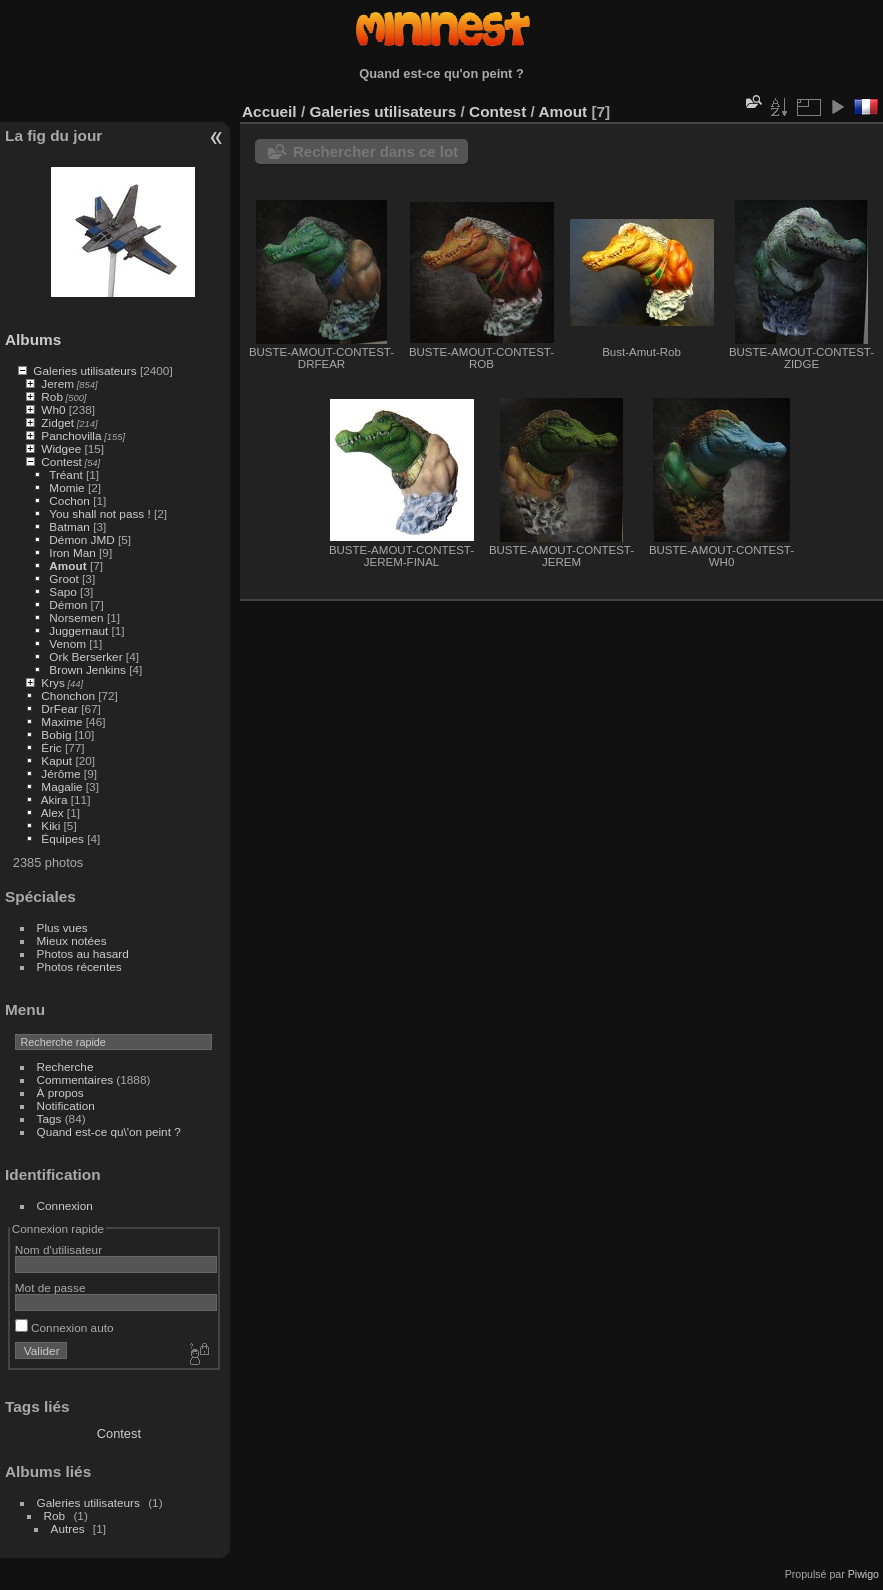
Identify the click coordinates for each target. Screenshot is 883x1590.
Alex (52, 812)
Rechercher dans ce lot (375, 151)
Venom (67, 643)
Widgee (61, 448)
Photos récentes (79, 966)
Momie (66, 487)
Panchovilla (71, 435)
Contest (61, 461)
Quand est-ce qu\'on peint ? (109, 1131)
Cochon (69, 500)
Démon (68, 604)
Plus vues (62, 927)
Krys (53, 682)
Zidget (57, 422)
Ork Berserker (85, 656)
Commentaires (75, 1079)
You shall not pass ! (101, 513)
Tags (49, 1118)
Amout (67, 565)
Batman (69, 526)
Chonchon (68, 695)
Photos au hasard (83, 953)
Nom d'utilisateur (58, 1249)
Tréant (66, 474)
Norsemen (76, 617)
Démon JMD (81, 539)
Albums (33, 339)
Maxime (61, 721)
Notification (66, 1105)
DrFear (59, 708)
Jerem (57, 383)
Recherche (65, 1066)
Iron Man (72, 552)
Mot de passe (50, 1287)
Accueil (269, 111)
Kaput (56, 760)
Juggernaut (78, 630)
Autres (68, 1528)
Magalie (61, 786)
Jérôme (60, 773)
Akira (54, 799)
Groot (63, 578)
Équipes (62, 838)
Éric (51, 747)
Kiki (50, 825)
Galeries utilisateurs (84, 370)
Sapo (62, 591)
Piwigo (863, 1574)
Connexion (65, 1205)
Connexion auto (64, 1327)
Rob (52, 396)
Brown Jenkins (87, 669)
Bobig (56, 734)
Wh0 (53, 409)
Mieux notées (72, 940)
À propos (60, 1092)
